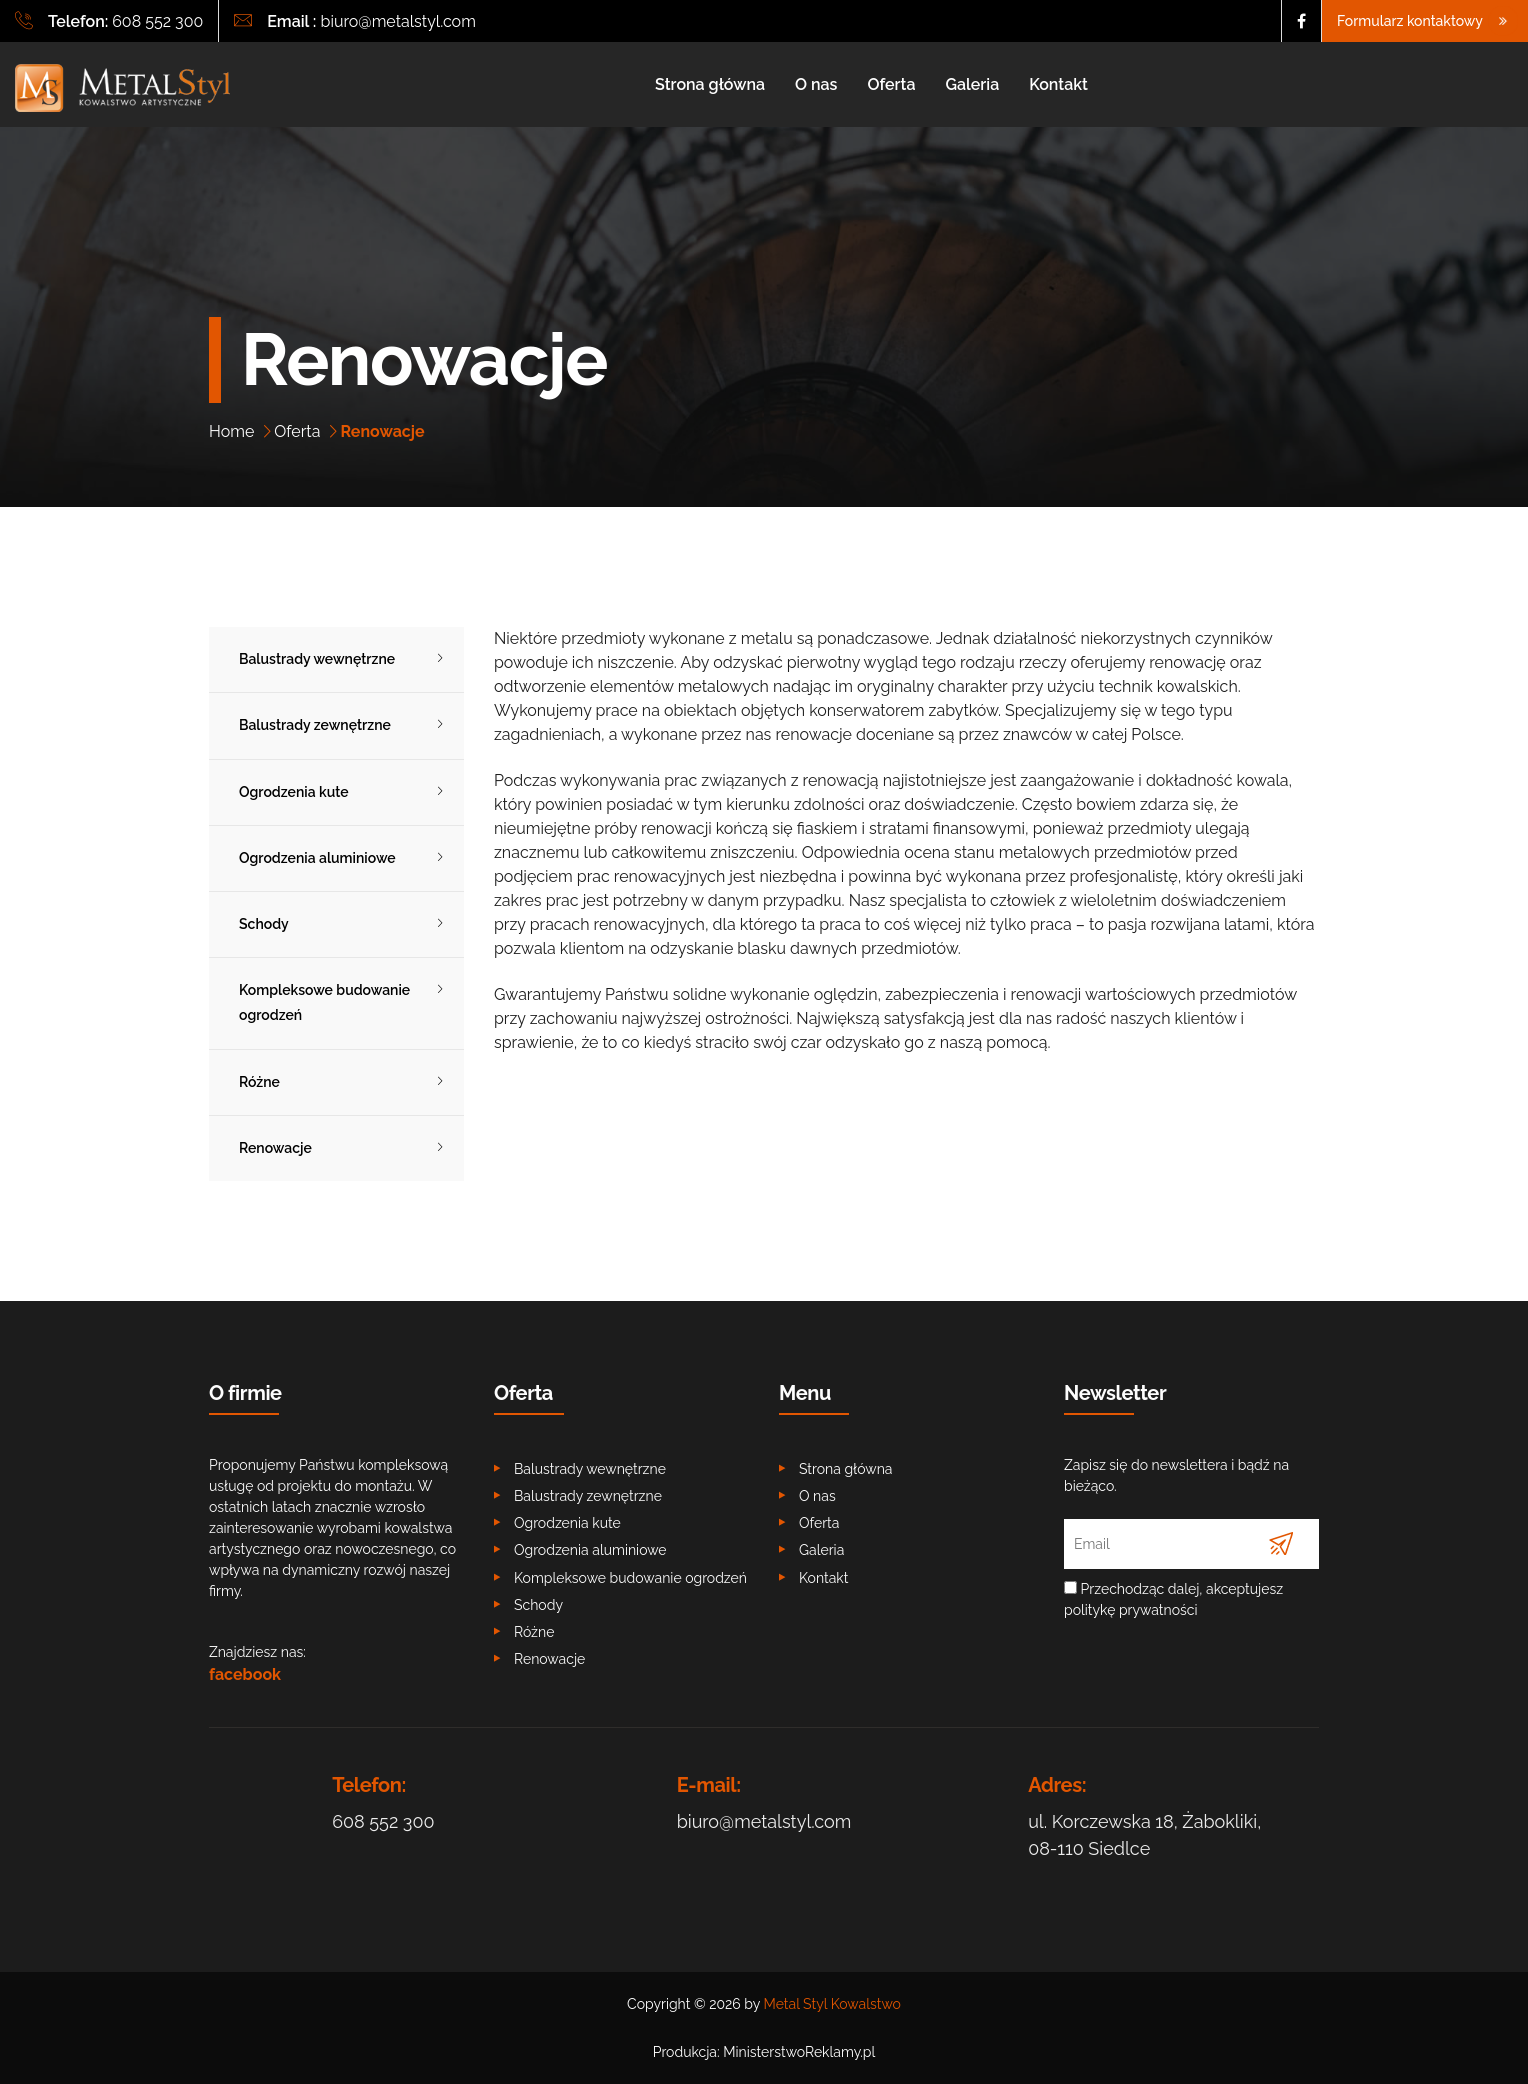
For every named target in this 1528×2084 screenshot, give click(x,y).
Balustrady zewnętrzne (315, 725)
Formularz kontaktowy (1426, 21)
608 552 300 (157, 21)
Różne (259, 1082)
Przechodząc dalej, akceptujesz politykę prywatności (1173, 1599)
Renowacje (275, 1148)
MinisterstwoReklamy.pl (799, 2052)
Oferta (891, 84)
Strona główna (710, 84)
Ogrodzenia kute (294, 792)
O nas (816, 84)
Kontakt (1058, 84)
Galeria (972, 84)
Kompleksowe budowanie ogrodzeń (324, 1002)
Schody (264, 924)
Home (231, 431)
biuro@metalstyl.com (398, 21)
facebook (245, 1674)
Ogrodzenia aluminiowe (317, 858)
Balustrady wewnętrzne (317, 659)
